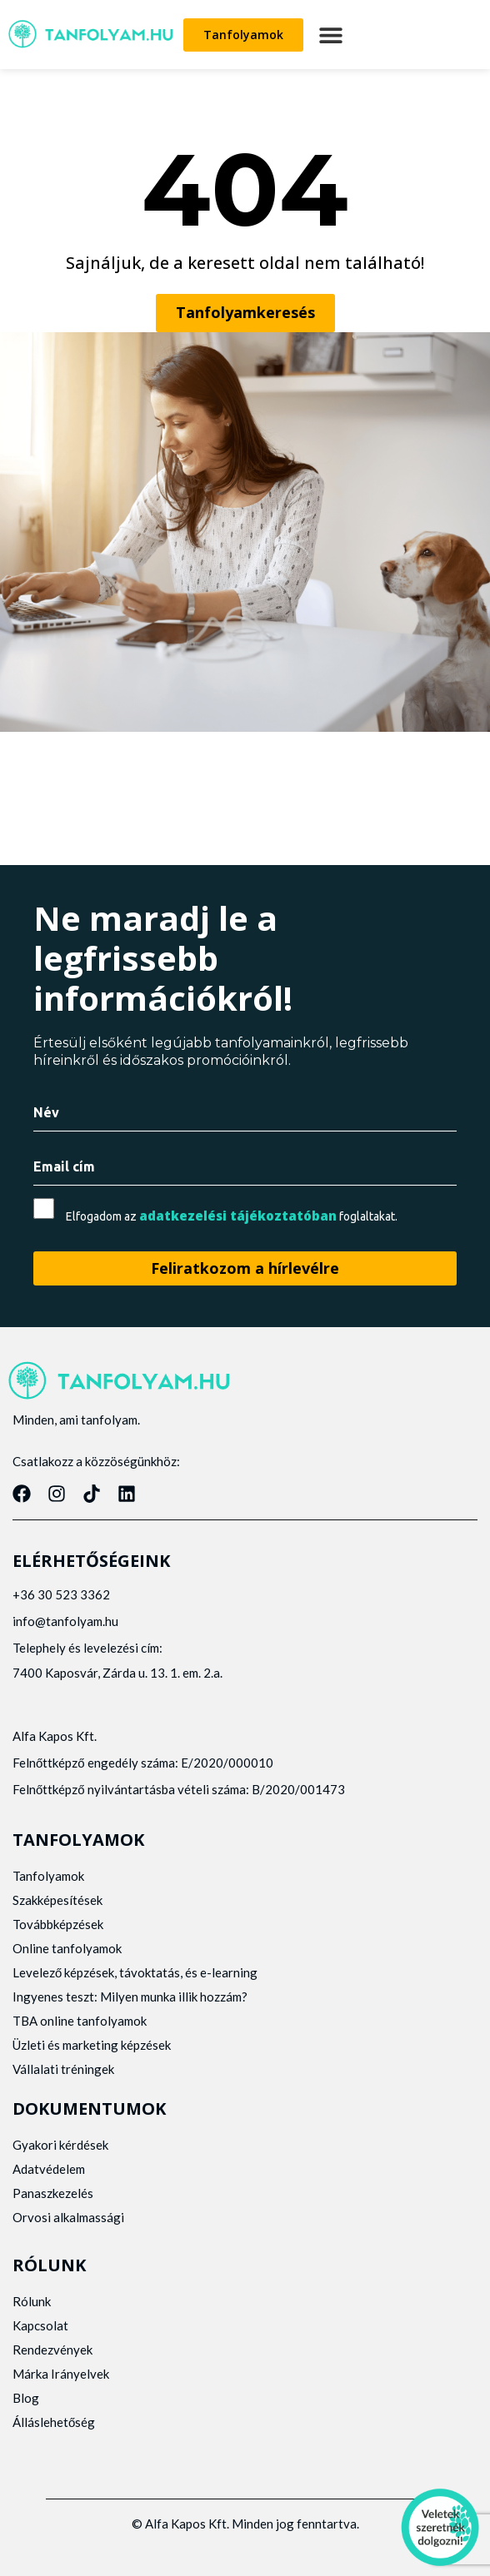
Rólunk (31, 2301)
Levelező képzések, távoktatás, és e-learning (135, 1972)
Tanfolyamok (48, 1875)
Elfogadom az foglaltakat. (232, 1216)
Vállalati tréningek (63, 2068)
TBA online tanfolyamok (79, 2020)
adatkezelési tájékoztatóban (238, 1215)
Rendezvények (52, 2349)
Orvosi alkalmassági (68, 2217)
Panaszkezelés (52, 2193)
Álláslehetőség (53, 2421)
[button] (330, 34)
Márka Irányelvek (60, 2373)
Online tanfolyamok (67, 1948)
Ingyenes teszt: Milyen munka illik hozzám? (130, 1996)
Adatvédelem (48, 2168)
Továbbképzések (57, 1924)
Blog (25, 2397)
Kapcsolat (40, 2325)
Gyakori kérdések (60, 2144)
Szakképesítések (57, 1899)
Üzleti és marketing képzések (91, 2044)
